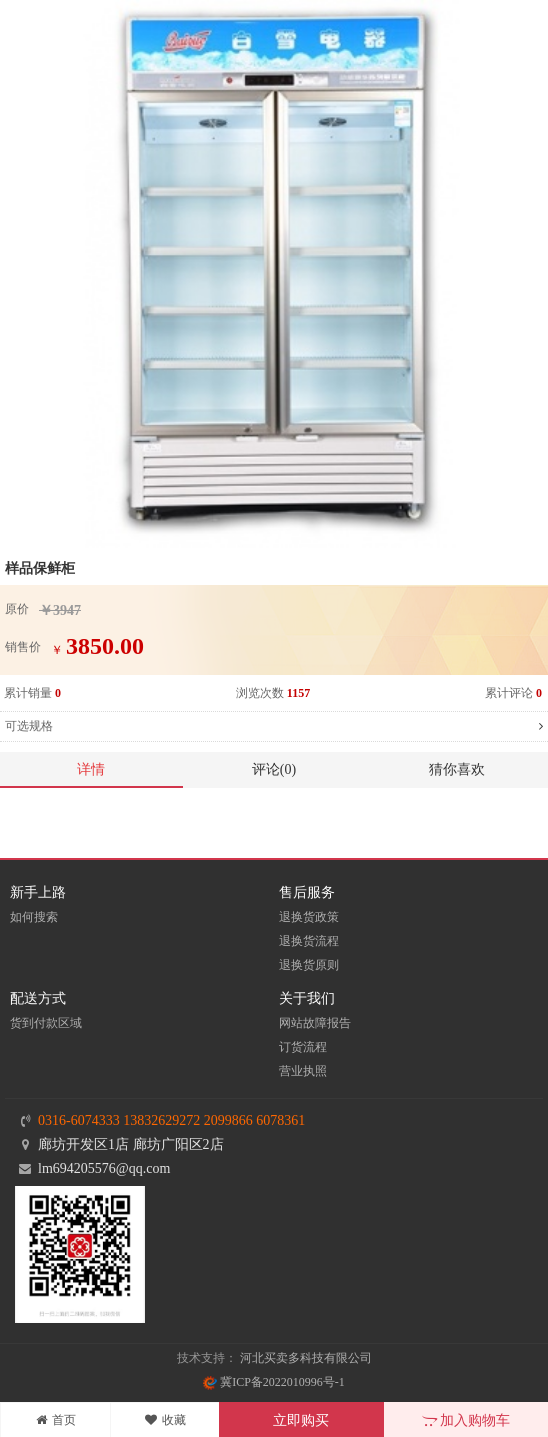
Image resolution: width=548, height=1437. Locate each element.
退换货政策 (309, 917)
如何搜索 (34, 917)
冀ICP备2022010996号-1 (274, 1382)
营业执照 (303, 1071)
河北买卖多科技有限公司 (306, 1358)
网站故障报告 (315, 1023)
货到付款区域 (46, 1023)
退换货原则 (309, 965)
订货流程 (303, 1047)
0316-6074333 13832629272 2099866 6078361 (171, 1120)
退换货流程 (309, 941)
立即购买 (301, 1420)
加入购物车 (466, 1420)
